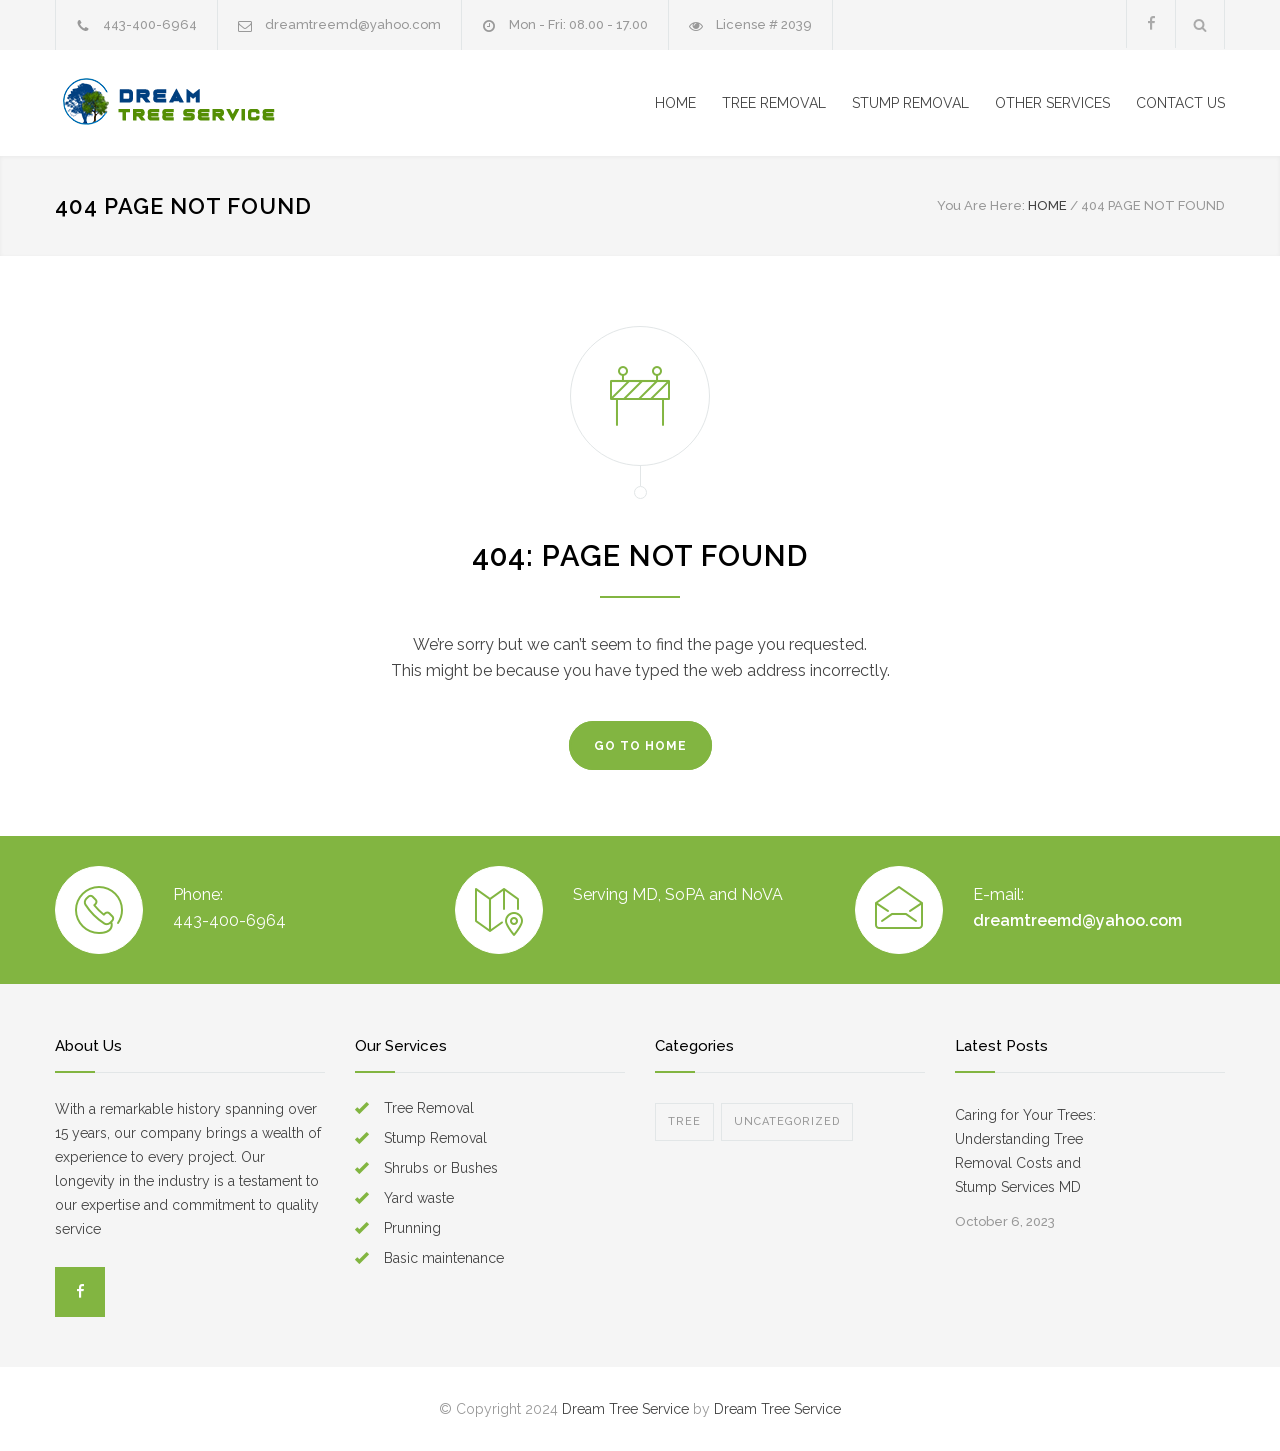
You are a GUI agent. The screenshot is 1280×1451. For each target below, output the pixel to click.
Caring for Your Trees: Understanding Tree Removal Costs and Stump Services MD (1025, 1151)
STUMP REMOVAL (910, 103)
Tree (684, 1121)
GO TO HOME (640, 746)
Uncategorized (787, 1121)
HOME (675, 103)
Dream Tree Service (625, 1409)
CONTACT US (1180, 103)
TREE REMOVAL (774, 103)
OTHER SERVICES (1052, 103)
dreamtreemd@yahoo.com (353, 24)
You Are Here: (981, 205)
